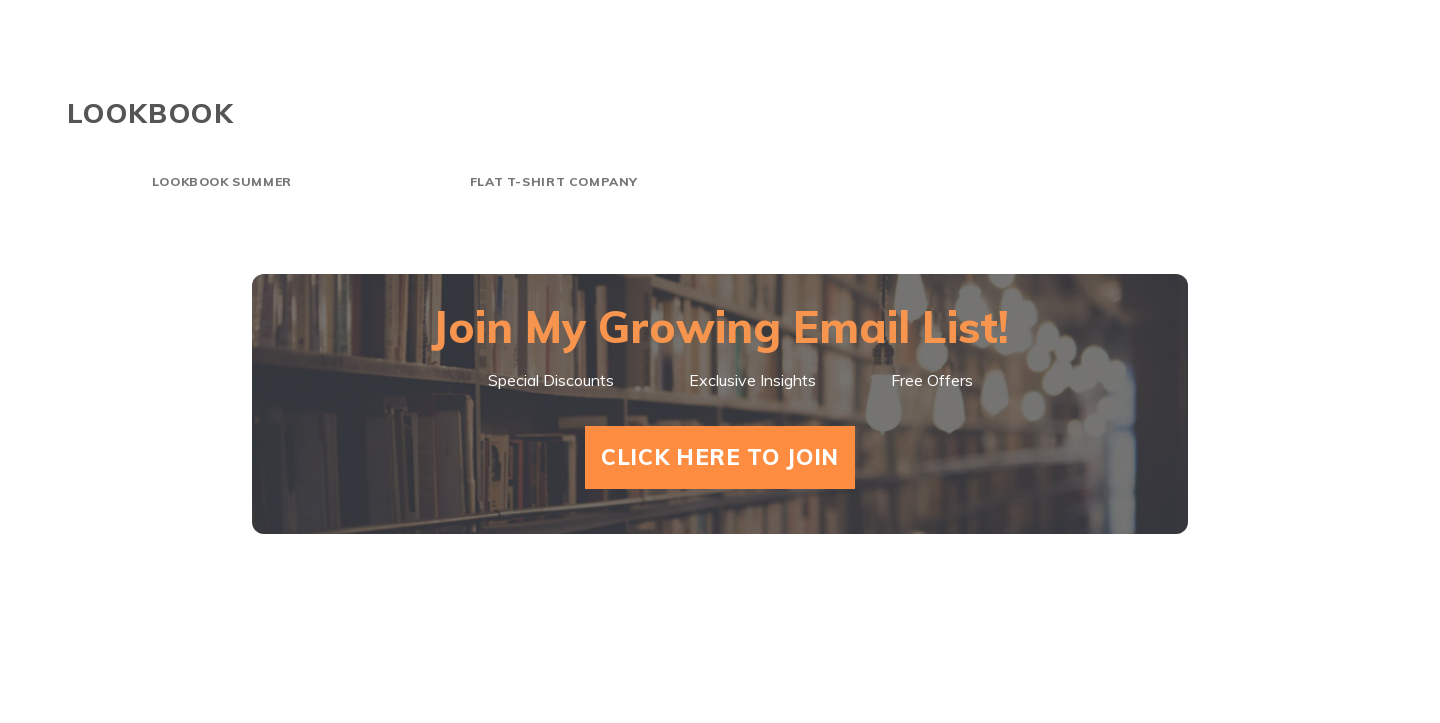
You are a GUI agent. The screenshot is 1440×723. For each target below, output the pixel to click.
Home (639, 60)
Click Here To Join (720, 457)
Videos (859, 60)
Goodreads (1177, 60)
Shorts (746, 60)
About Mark (1005, 60)
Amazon (1325, 60)
